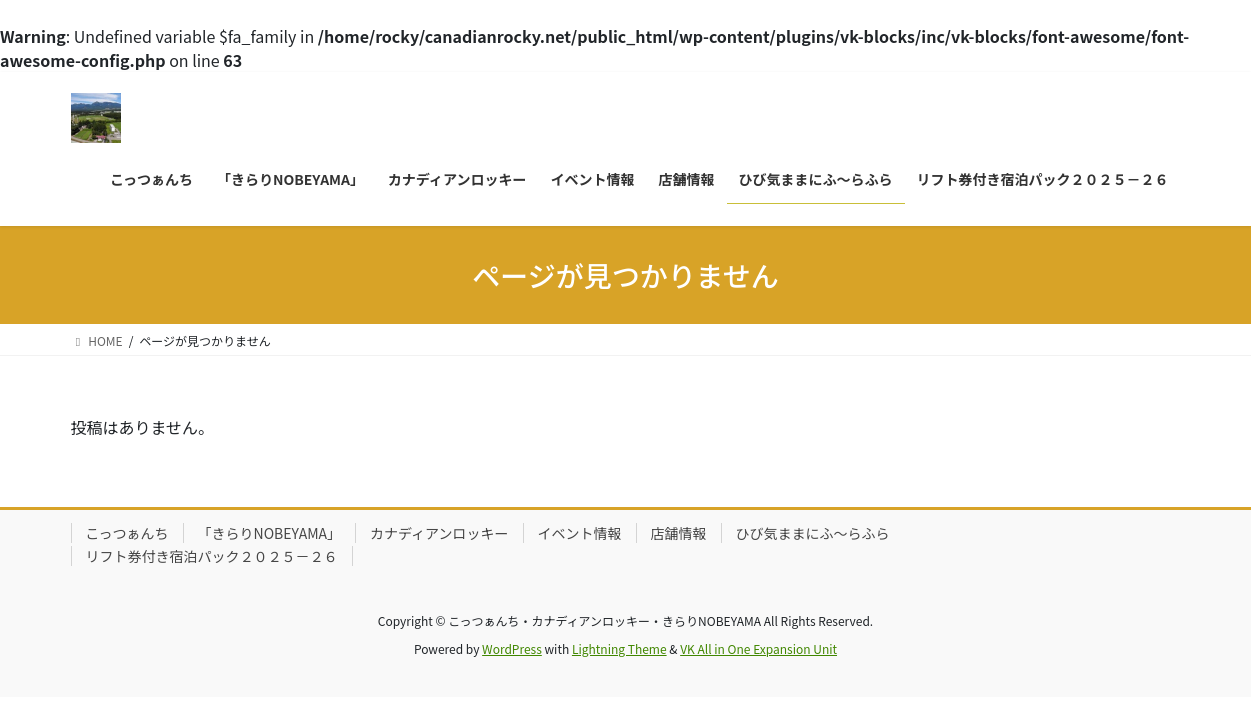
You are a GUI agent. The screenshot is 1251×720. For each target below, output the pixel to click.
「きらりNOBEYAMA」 (270, 533)
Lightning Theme (619, 648)
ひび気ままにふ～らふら (813, 533)
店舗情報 (679, 533)
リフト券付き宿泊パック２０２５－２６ (212, 556)
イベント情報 (580, 533)
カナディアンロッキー (439, 533)
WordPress (512, 648)
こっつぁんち (127, 533)
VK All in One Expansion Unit (758, 648)
